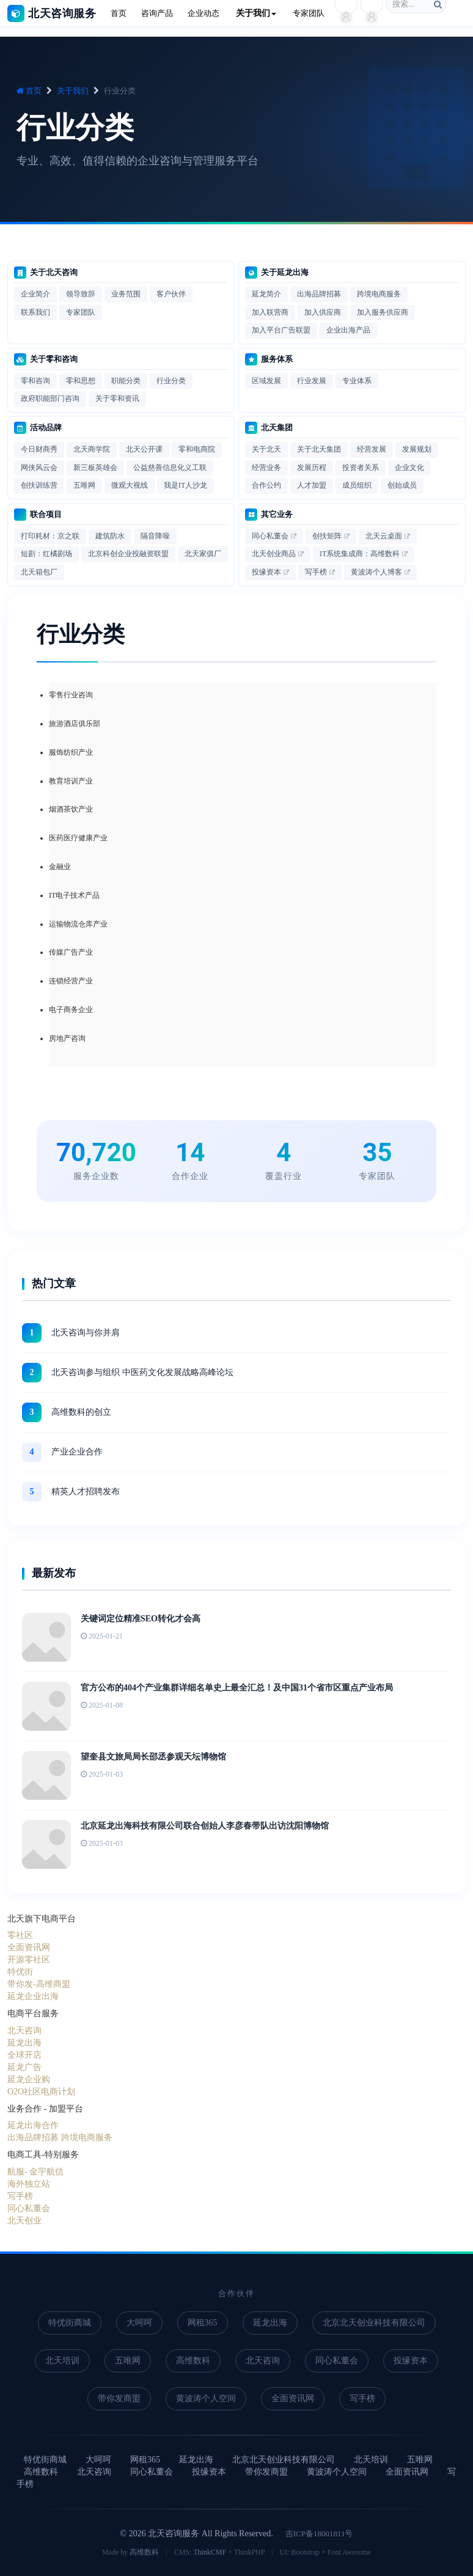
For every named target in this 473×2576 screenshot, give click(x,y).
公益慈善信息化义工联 (170, 467)
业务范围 (126, 294)
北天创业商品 (274, 553)
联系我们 (35, 312)
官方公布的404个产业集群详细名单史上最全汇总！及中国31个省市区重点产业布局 (237, 1687)
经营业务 (266, 467)
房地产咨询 (67, 1038)
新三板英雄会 (95, 467)
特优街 (20, 1971)
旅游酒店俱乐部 (74, 723)
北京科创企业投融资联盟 (128, 553)
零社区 (20, 1935)
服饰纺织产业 (71, 752)
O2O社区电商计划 (41, 2091)
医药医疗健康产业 (78, 838)
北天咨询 (24, 2030)
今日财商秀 (39, 449)
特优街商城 (69, 2322)
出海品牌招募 (319, 294)
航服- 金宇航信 (35, 2171)
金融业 (60, 866)
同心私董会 (270, 536)
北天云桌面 (383, 536)
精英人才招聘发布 (85, 1491)
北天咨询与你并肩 (85, 1332)
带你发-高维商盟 (38, 1984)
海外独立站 (28, 2184)
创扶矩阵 (327, 536)
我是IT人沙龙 (185, 485)
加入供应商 (322, 312)
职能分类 (126, 380)
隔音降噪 (155, 536)
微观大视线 (129, 485)
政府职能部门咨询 (50, 398)
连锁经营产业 (71, 981)
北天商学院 (91, 449)
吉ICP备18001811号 (319, 2533)
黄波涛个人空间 (206, 2398)
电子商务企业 (71, 1009)
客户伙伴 (171, 294)
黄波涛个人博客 (376, 572)
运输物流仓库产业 (78, 924)
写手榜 (316, 572)
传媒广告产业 (71, 952)
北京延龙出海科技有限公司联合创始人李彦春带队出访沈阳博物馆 (205, 1825)
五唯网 (84, 485)
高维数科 (193, 2360)
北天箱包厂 (39, 572)
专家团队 (80, 312)
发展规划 (416, 449)
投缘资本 (266, 572)
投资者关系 (360, 467)
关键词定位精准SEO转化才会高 (140, 1618)
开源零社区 (28, 1959)
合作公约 (266, 485)
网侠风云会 (39, 467)
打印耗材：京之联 (50, 536)
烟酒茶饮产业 (71, 809)
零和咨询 (35, 380)
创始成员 (402, 485)
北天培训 (62, 2360)
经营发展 (371, 449)
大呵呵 (139, 2322)
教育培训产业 (71, 781)
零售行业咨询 (71, 695)
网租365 (203, 2322)
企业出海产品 (348, 330)
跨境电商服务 (379, 294)
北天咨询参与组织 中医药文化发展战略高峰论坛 (142, 1372)
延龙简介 (266, 294)
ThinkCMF (209, 2552)
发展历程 (311, 467)
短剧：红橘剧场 (46, 553)
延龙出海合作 (33, 2125)
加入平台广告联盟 (281, 330)
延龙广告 (24, 2067)
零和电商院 (196, 449)
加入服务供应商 (382, 312)
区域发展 (266, 380)
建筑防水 (110, 536)
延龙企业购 (28, 2079)
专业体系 (357, 380)
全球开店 (24, 2055)
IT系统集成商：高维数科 (360, 553)
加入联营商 (270, 312)
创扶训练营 (39, 485)
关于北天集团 (319, 449)
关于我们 (73, 90)
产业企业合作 (77, 1451)
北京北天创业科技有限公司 (374, 2322)
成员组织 (357, 485)
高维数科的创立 (81, 1412)
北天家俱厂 (203, 553)
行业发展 (311, 380)
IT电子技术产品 (74, 895)
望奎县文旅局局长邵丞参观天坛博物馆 (153, 1756)
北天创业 (24, 2220)
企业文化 (409, 467)
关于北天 (266, 449)
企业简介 (35, 294)
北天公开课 (144, 449)
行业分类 (171, 380)
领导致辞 (80, 294)
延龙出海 (24, 2042)
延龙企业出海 (33, 1996)
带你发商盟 (119, 2398)
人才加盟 (311, 485)
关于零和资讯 (117, 398)
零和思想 (80, 380)
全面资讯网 (28, 1947)
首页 (29, 90)
